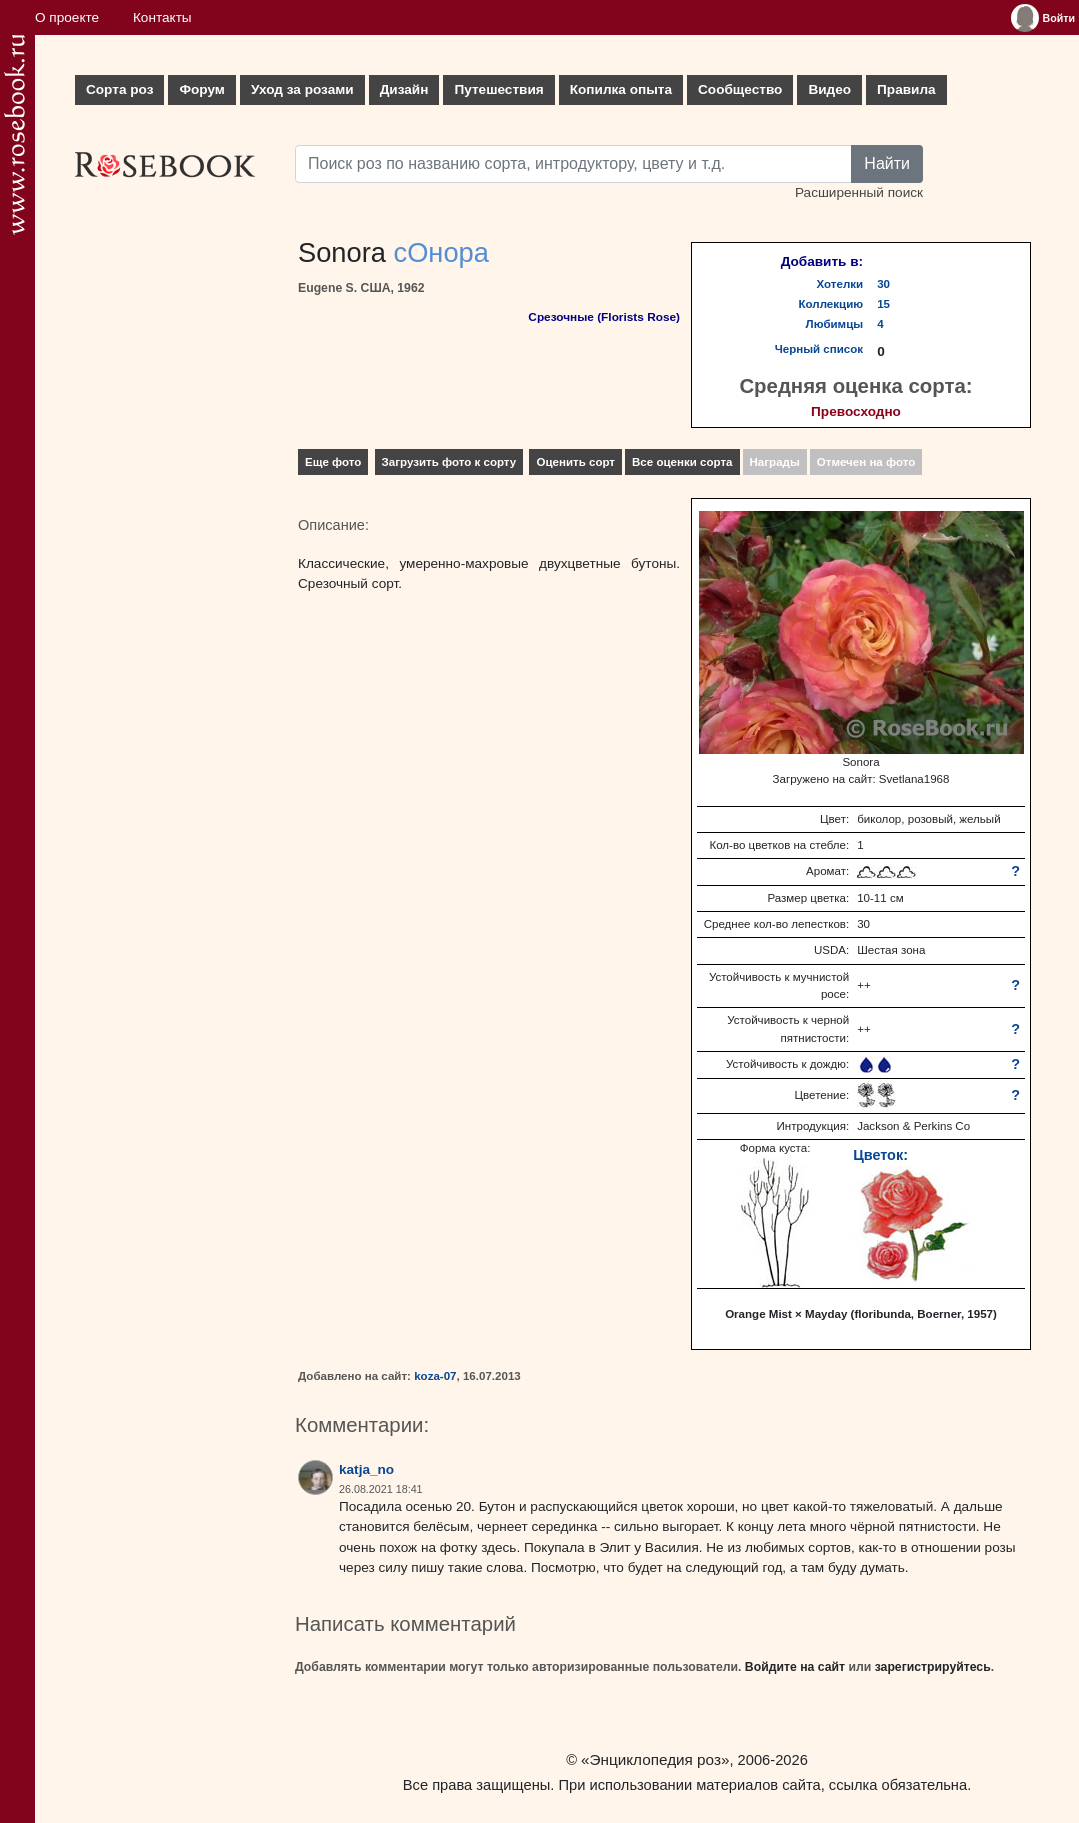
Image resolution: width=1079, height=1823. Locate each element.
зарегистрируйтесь (933, 1667)
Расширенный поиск (859, 192)
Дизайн (404, 89)
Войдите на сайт (795, 1667)
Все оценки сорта (682, 462)
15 (883, 304)
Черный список (819, 349)
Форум (201, 89)
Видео (829, 89)
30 (883, 284)
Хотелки (840, 284)
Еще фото (333, 462)
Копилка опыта (621, 89)
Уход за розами (302, 89)
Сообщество (740, 89)
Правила (906, 89)
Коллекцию (831, 304)
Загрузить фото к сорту (449, 462)
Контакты (162, 17)
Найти (887, 163)
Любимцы (835, 324)
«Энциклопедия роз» (655, 1759)
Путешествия (498, 89)
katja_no (366, 1469)
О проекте (67, 17)
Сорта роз (119, 89)
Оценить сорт (575, 462)
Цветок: (880, 1155)
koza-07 (435, 1376)
